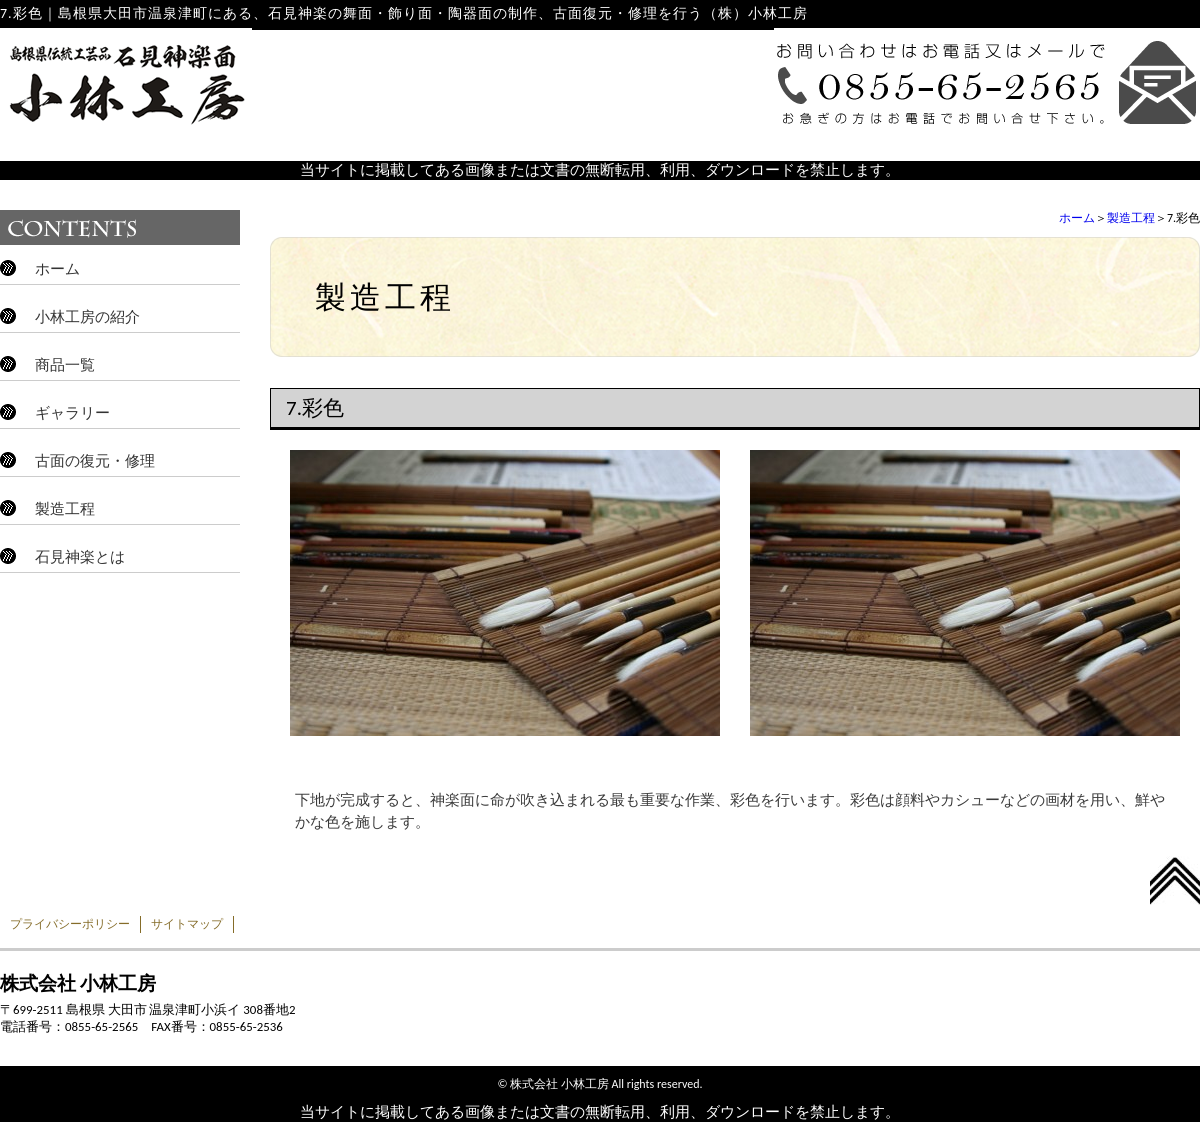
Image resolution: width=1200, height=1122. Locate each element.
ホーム (1077, 218)
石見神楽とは (80, 557)
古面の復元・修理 (95, 461)
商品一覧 (65, 365)
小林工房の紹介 (87, 317)
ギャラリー (72, 413)
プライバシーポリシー (70, 924)
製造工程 (1131, 218)
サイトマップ (187, 924)
